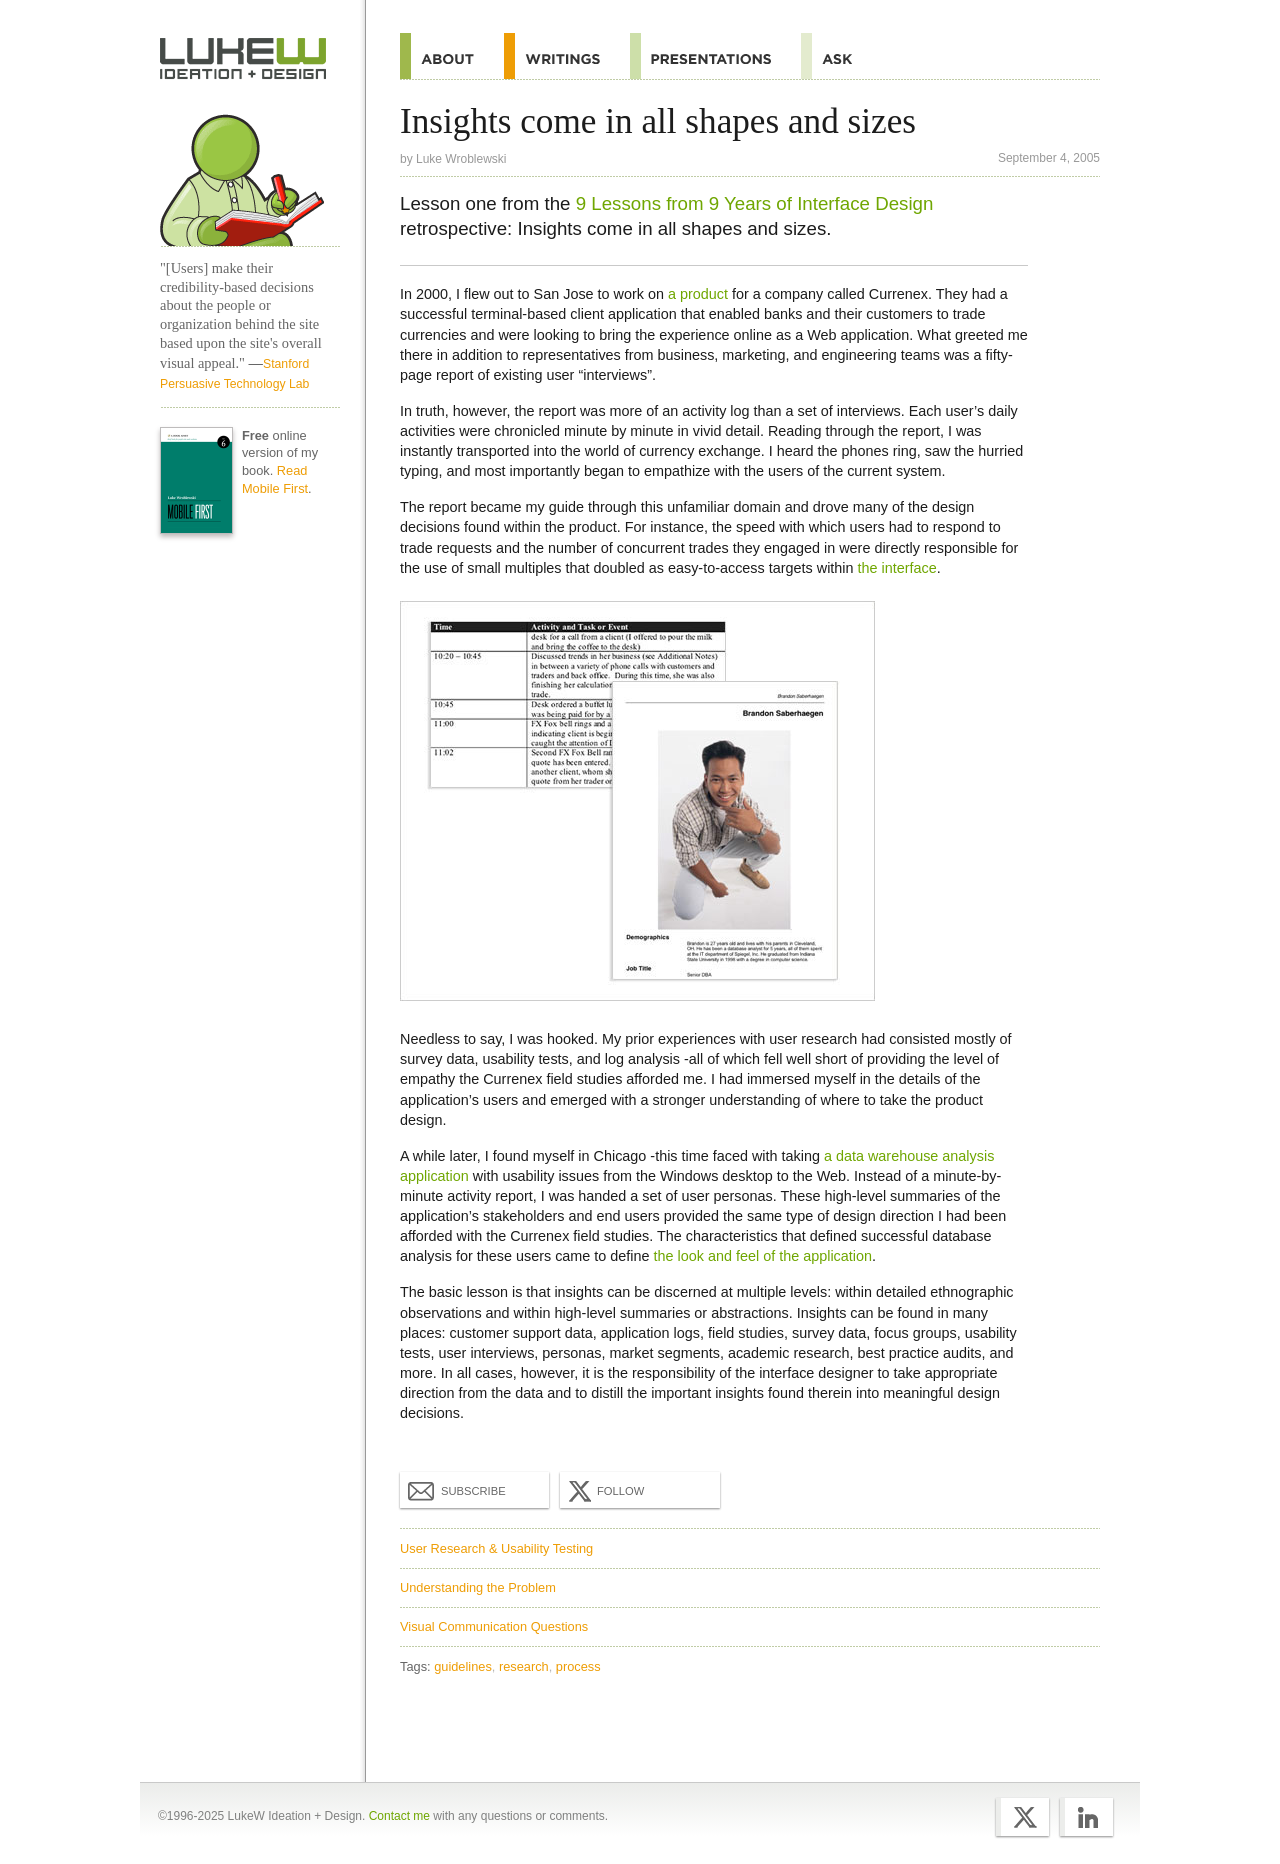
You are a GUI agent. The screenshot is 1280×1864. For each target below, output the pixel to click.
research (524, 1666)
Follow (604, 1491)
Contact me (399, 1816)
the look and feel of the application (763, 1256)
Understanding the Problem (478, 1587)
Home (243, 59)
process (578, 1666)
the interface (897, 568)
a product (698, 294)
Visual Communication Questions (494, 1626)
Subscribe (457, 1490)
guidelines (463, 1666)
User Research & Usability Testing (496, 1548)
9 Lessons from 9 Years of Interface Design (755, 203)
